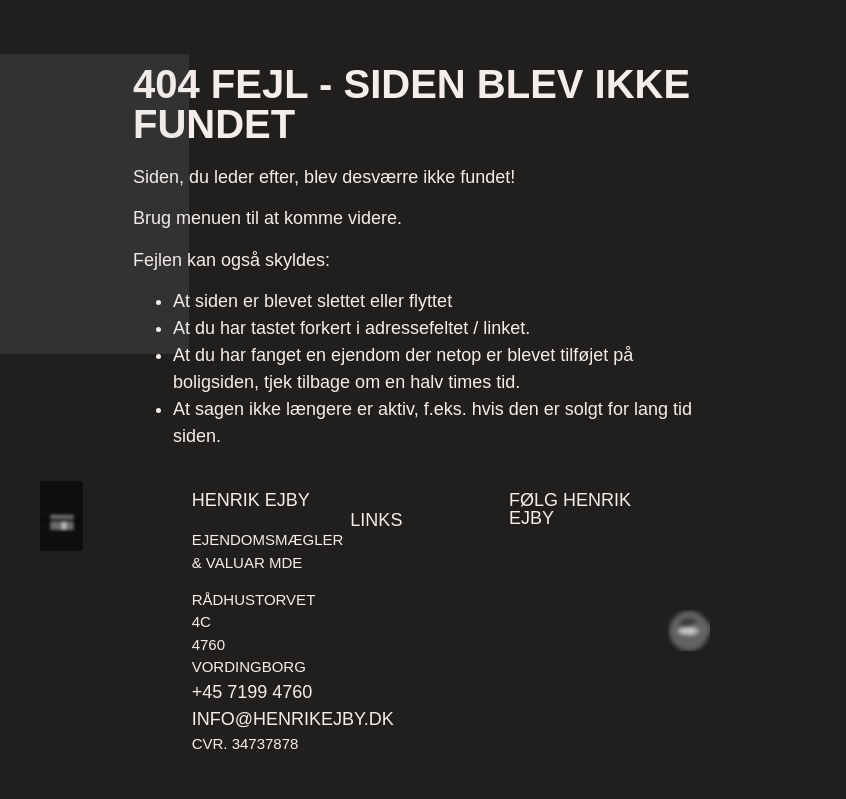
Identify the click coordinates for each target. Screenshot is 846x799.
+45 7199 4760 (252, 692)
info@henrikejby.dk (293, 719)
